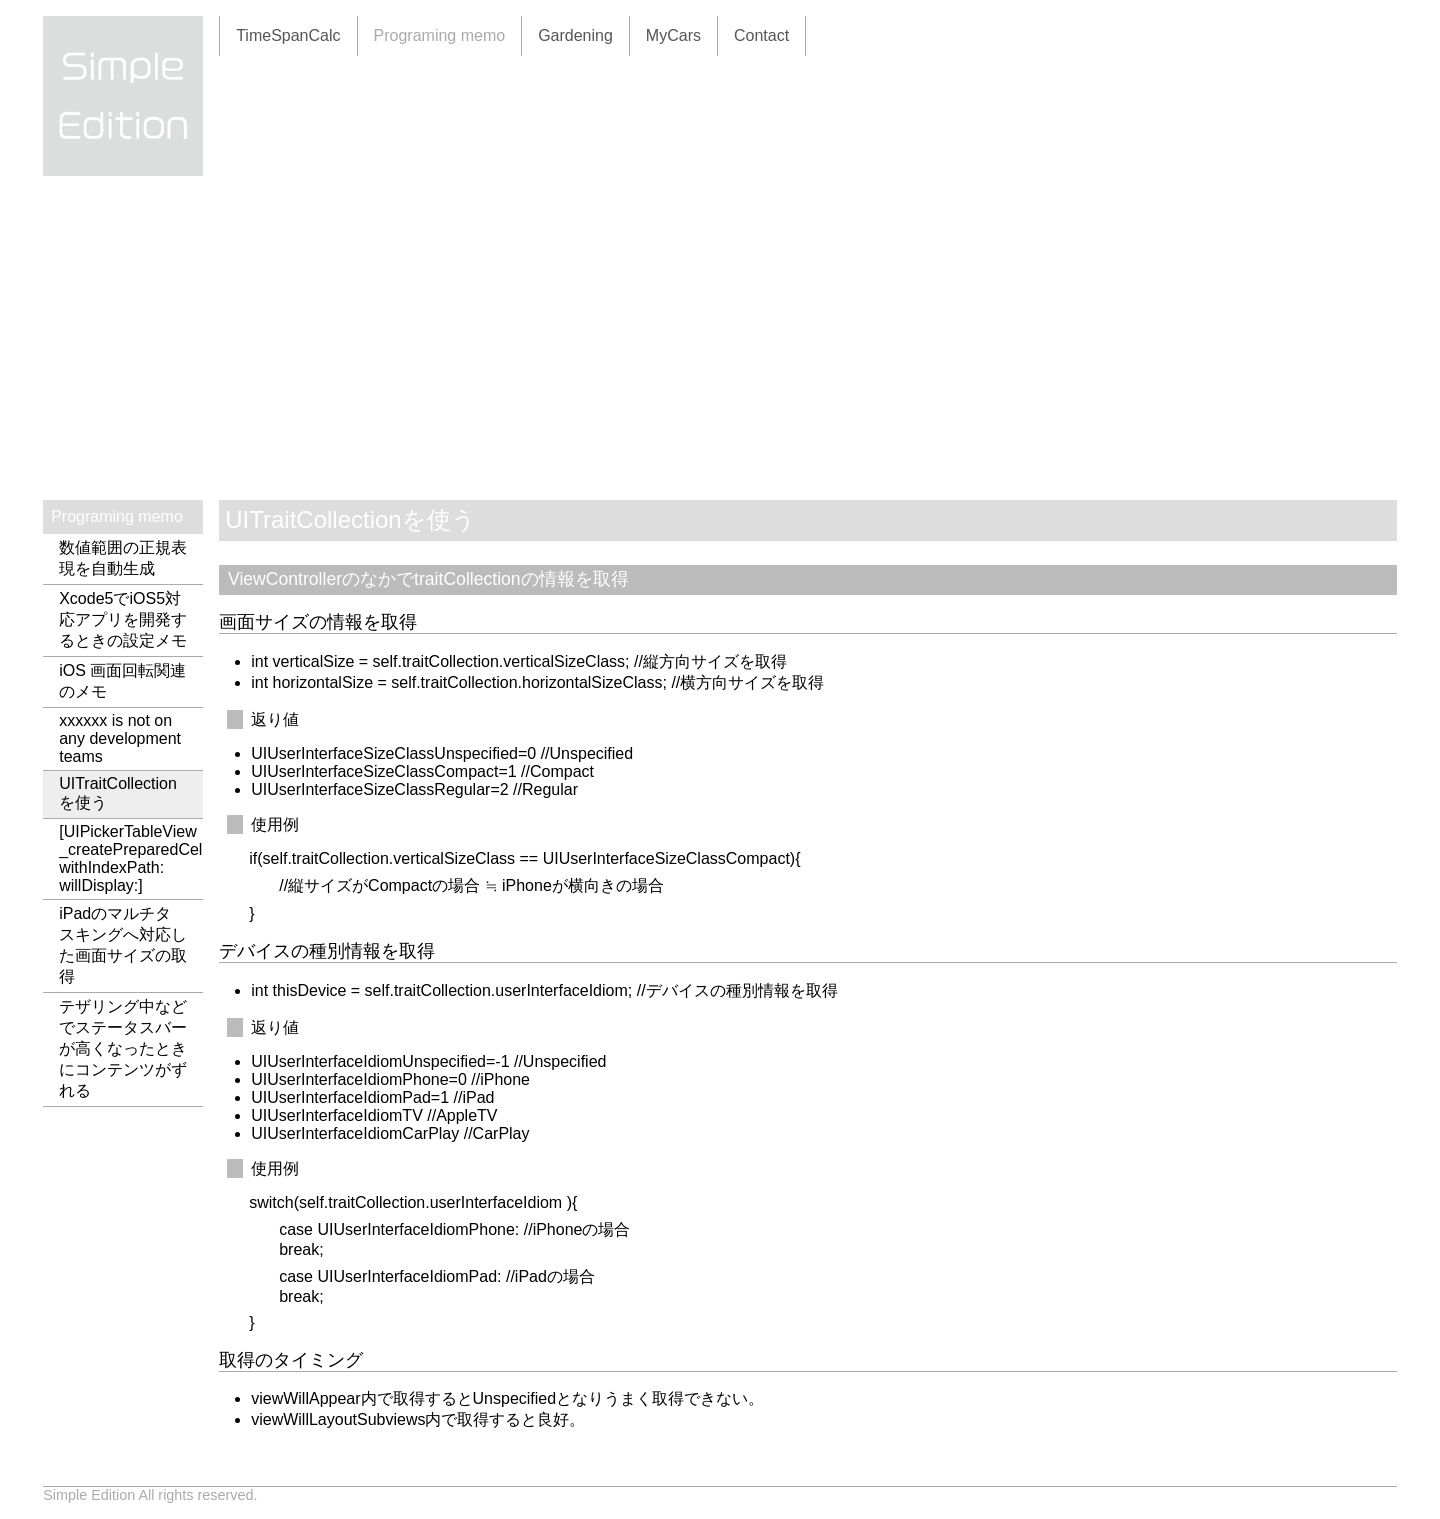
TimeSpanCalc (288, 35)
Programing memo (440, 35)
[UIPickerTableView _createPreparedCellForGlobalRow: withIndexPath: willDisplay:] (131, 858)
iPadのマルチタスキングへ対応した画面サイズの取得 (123, 945)
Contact (761, 35)
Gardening (575, 35)
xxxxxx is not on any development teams (120, 738)
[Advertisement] (720, 350)
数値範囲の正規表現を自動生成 (123, 558)
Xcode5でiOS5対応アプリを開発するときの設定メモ (123, 619)
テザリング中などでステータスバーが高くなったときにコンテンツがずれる (123, 1048)
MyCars (673, 35)
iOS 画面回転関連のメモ (122, 681)
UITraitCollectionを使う (118, 793)
